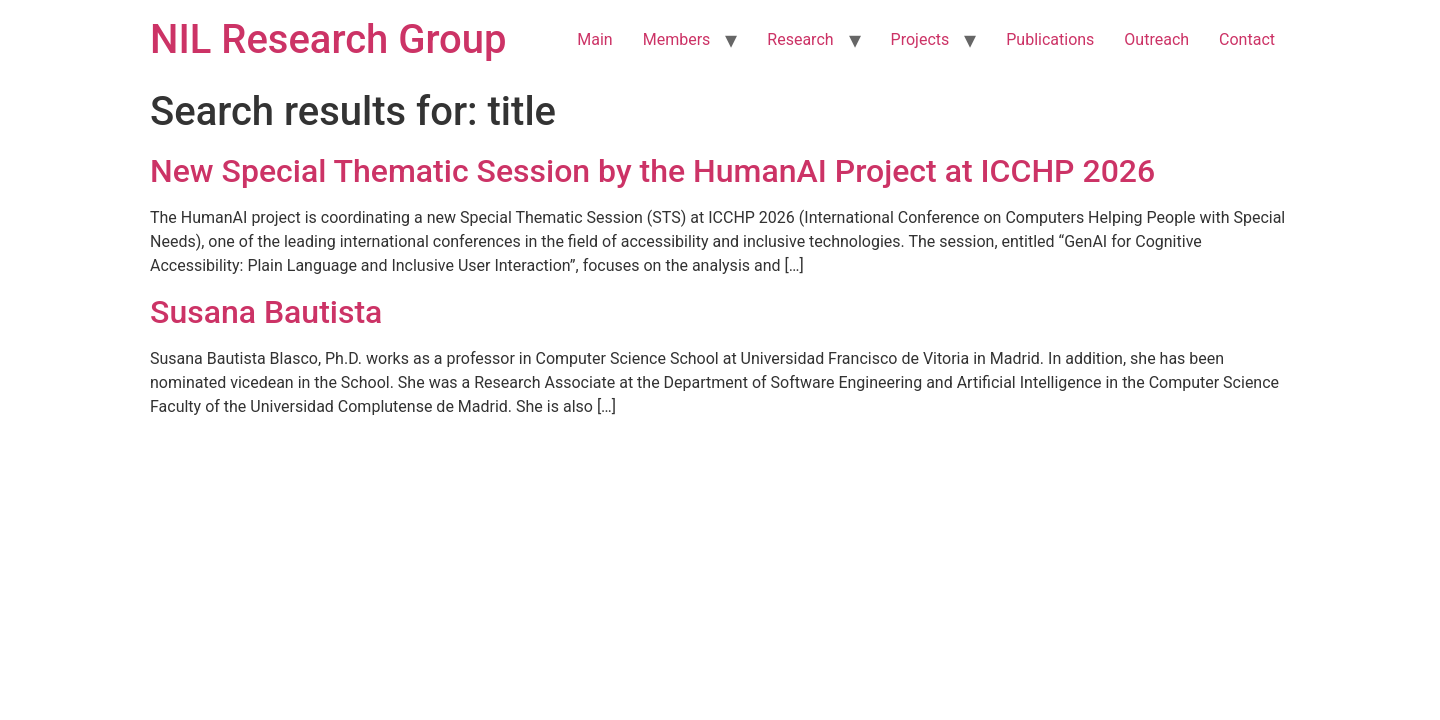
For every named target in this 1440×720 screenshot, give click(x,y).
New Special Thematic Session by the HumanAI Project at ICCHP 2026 (652, 171)
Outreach (1156, 39)
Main (594, 39)
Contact (1247, 39)
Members (677, 39)
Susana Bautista (266, 312)
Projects (920, 39)
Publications (1050, 39)
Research (800, 39)
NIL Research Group (328, 39)
